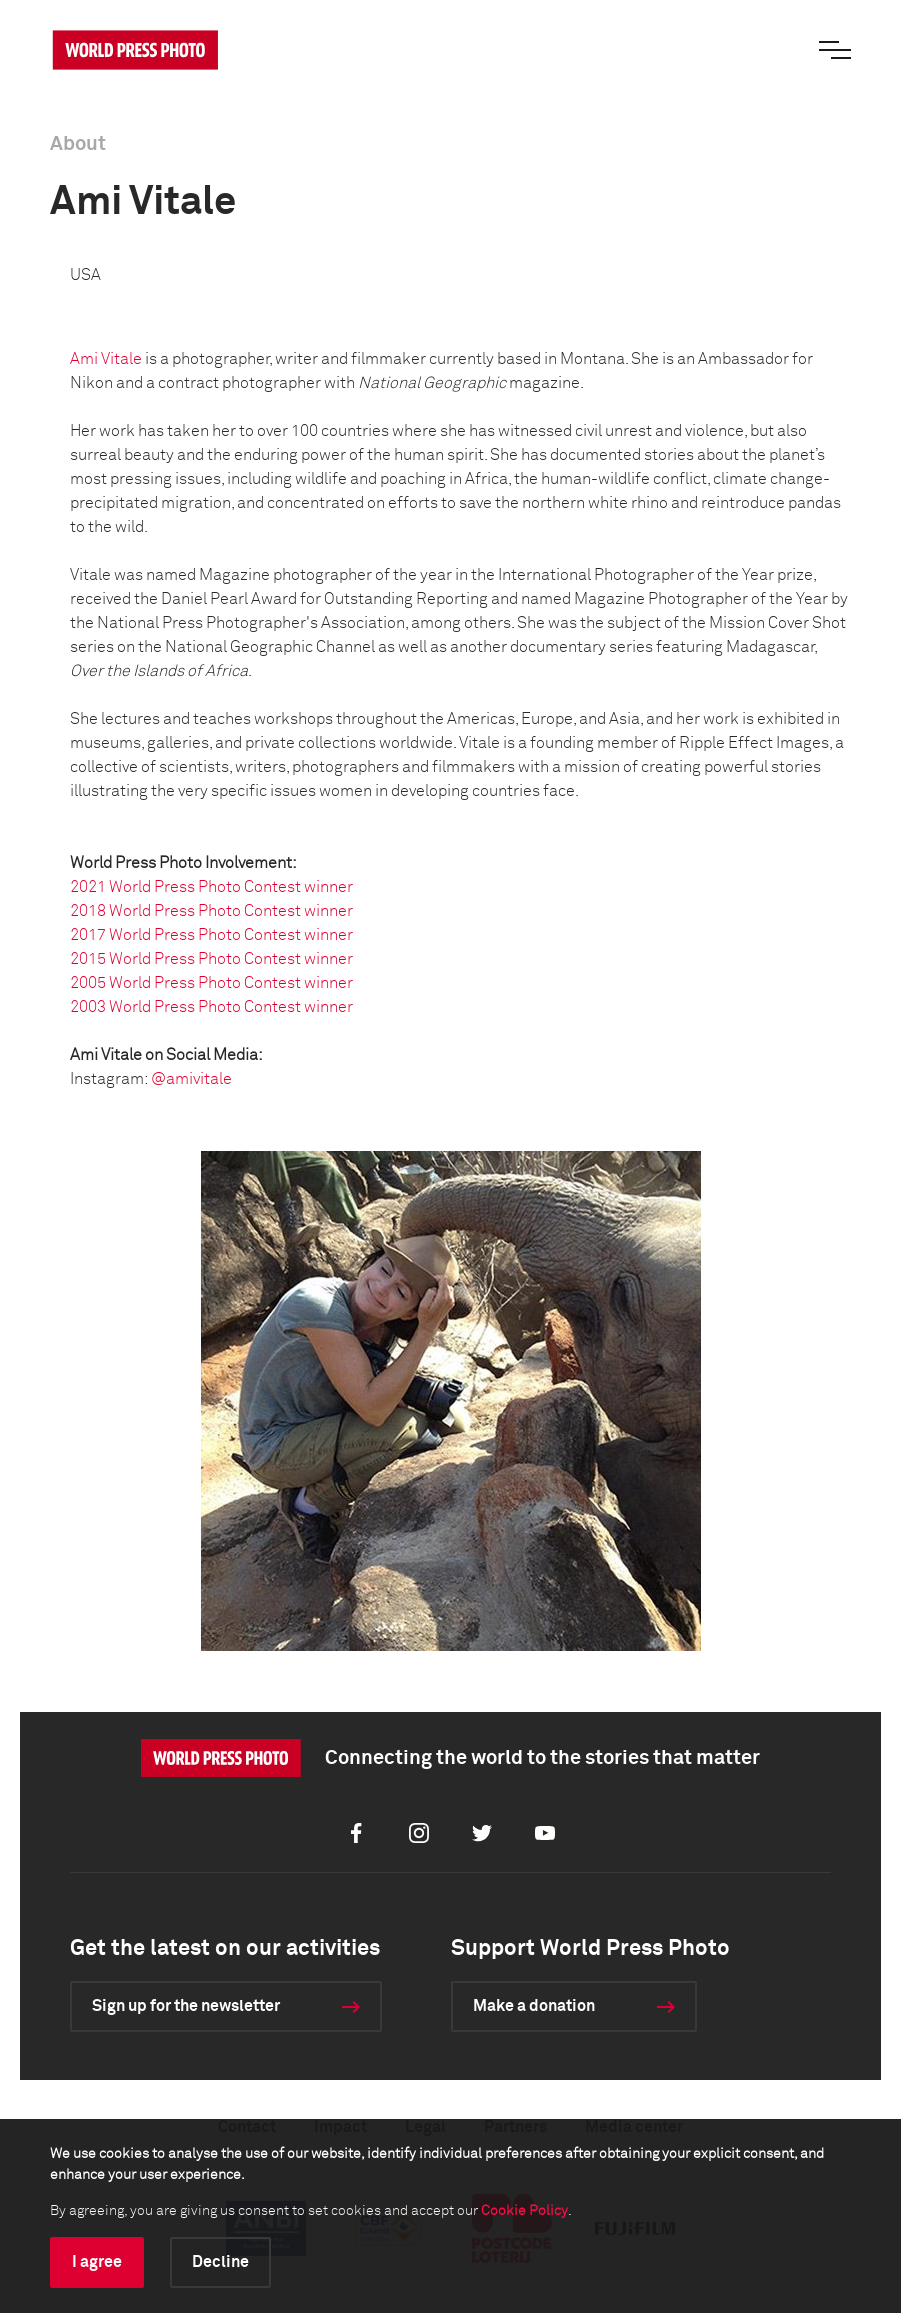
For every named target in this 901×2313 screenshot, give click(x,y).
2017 (89, 935)
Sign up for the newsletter (186, 2006)
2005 (89, 983)
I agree (97, 2262)
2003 (89, 1007)
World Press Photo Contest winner (231, 911)
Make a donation (534, 2006)
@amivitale (191, 1079)
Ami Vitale (106, 359)
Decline (220, 2262)
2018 (89, 911)
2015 (89, 959)
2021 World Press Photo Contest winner (211, 887)
